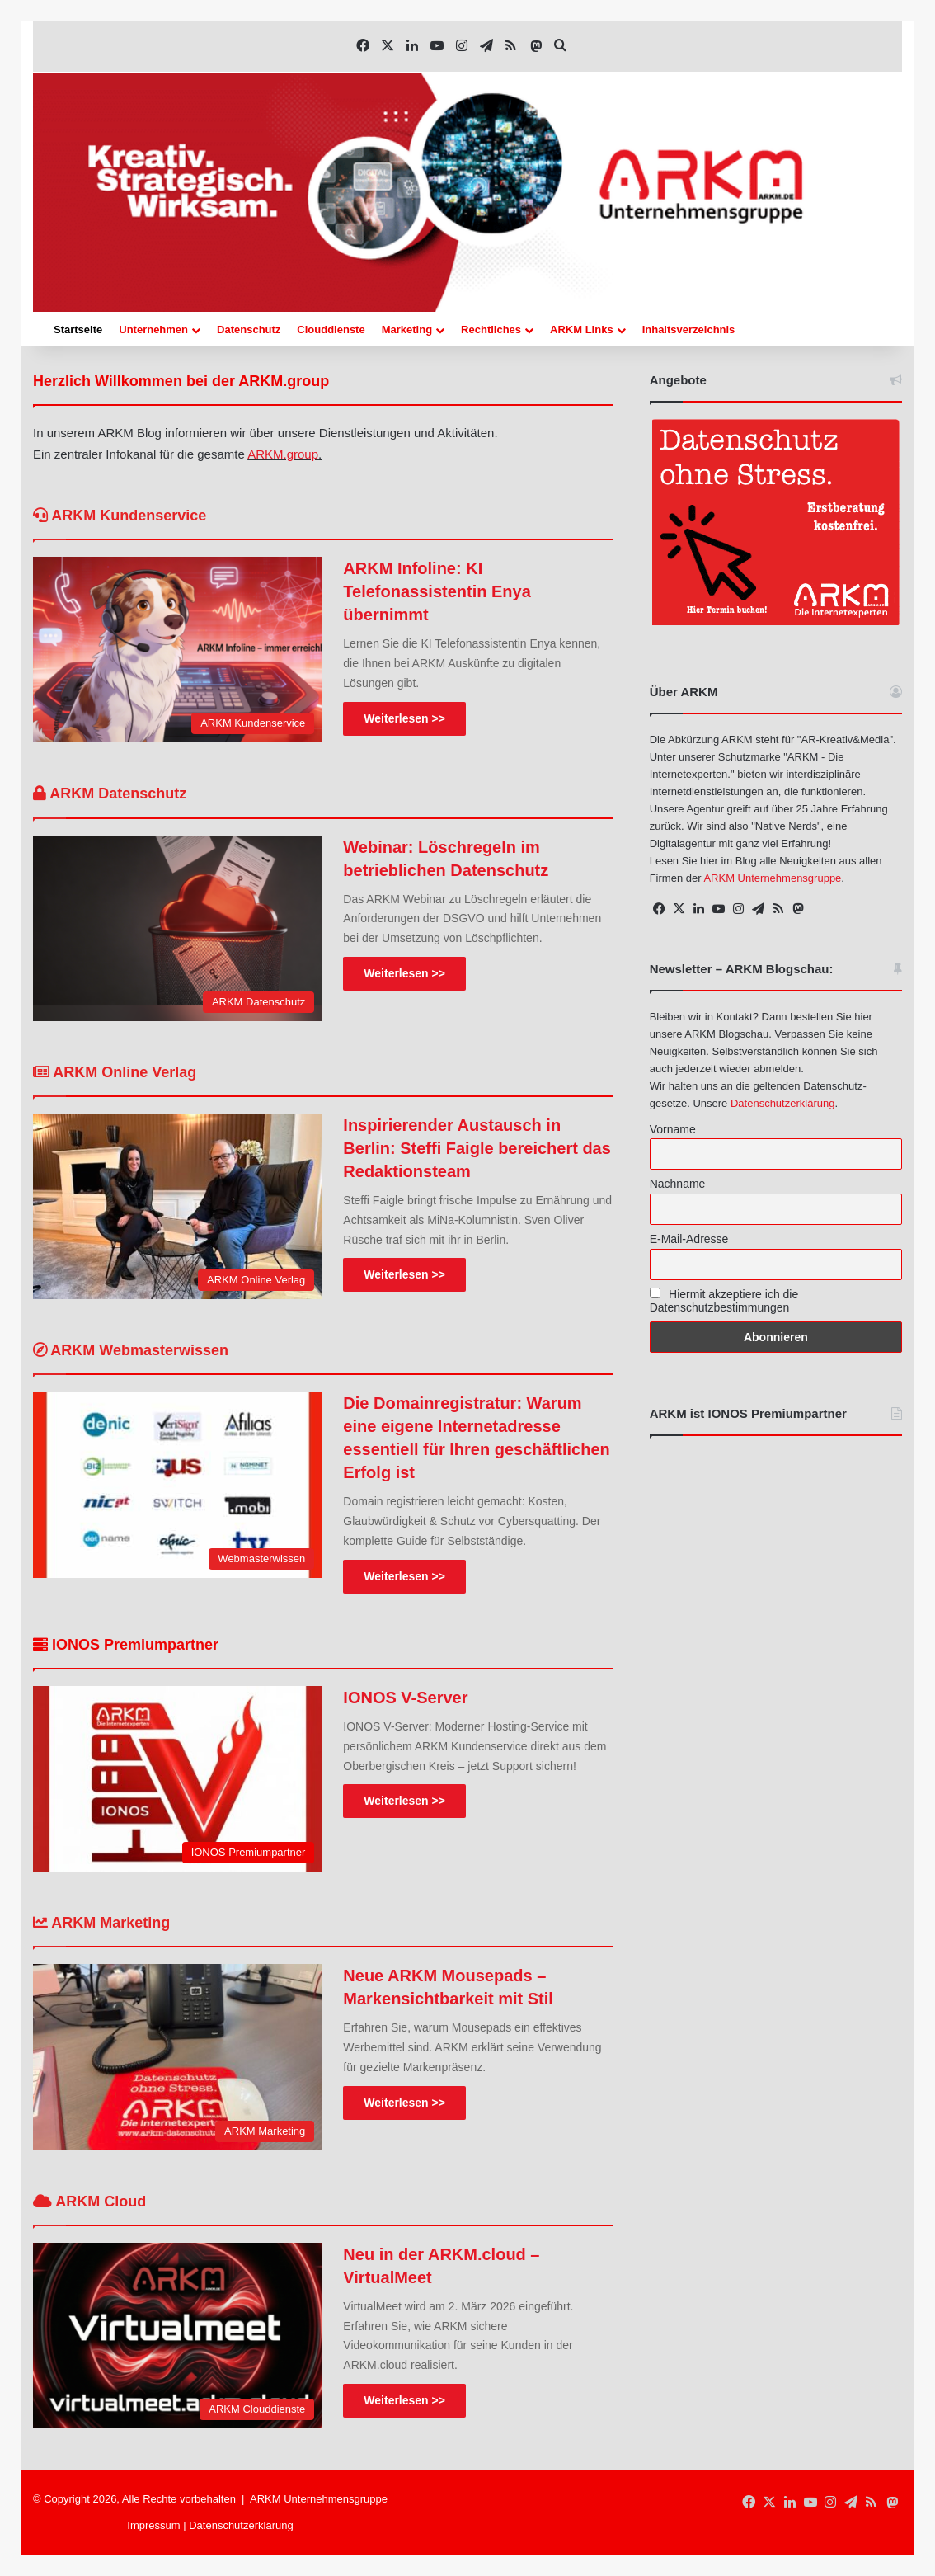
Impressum (153, 2525)
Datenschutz (248, 329)
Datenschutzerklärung (782, 1103)
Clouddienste (330, 329)
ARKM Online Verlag (114, 1072)
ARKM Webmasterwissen (130, 1350)
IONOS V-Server (405, 1697)
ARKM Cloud (89, 2201)
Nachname (678, 1183)
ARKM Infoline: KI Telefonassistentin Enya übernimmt (436, 591)
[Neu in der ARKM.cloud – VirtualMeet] (177, 2335)
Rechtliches (491, 329)
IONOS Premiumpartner (125, 1644)
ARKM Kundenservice (119, 515)
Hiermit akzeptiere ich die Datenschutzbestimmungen (724, 1301)
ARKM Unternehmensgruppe (772, 878)
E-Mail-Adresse (689, 1239)
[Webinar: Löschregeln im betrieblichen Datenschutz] (177, 928)
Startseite (78, 329)
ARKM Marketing (101, 1922)
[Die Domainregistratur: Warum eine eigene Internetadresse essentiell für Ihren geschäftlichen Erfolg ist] (177, 1484)
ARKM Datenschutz (109, 793)
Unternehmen (153, 329)
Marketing (407, 329)
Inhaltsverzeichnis (688, 329)
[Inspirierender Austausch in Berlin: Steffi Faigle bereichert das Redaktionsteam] (177, 1206)
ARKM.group (282, 454)
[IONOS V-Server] (177, 1779)
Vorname (673, 1129)
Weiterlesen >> (404, 718)
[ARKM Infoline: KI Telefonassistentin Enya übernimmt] (177, 649)
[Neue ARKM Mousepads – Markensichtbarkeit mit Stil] (177, 2057)
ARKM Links (581, 329)
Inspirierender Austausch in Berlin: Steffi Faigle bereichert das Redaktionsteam (477, 1148)
